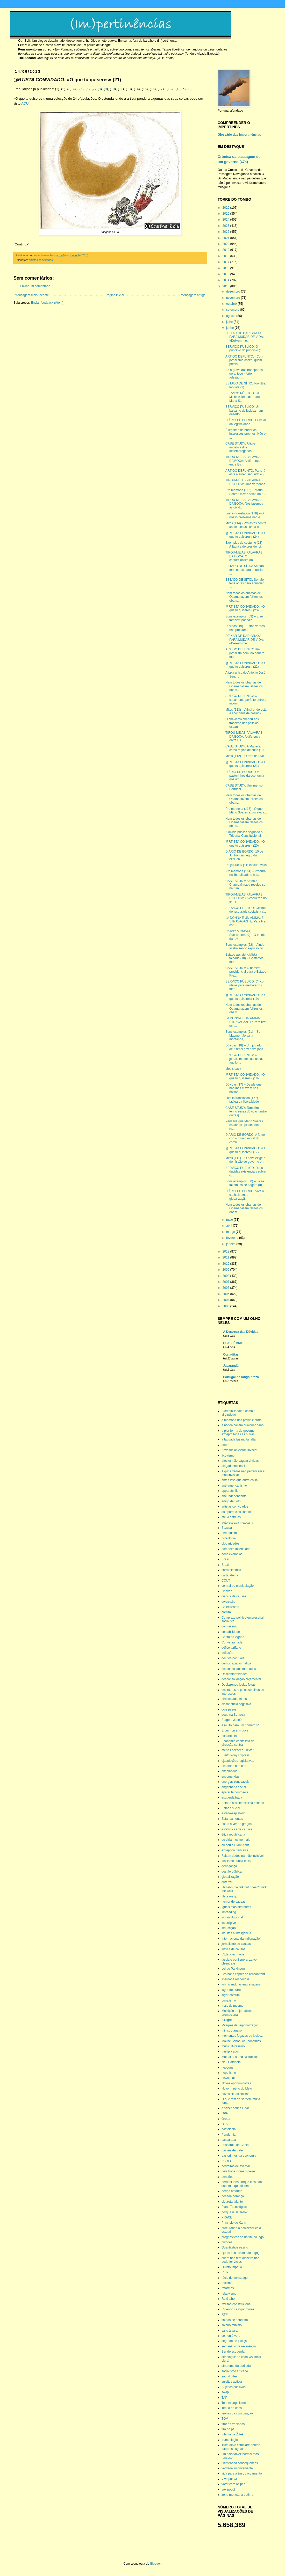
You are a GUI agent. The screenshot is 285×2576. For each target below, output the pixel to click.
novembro (233, 298)
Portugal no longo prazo (241, 1377)
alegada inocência (234, 1466)
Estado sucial (231, 1808)
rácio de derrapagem (236, 2278)
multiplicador (230, 2051)
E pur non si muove (235, 1730)
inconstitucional (232, 1917)
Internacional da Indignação (241, 1938)
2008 (226, 1276)
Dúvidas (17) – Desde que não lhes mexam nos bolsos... (243, 1088)
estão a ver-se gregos (237, 1824)
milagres (227, 2020)
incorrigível (229, 1923)
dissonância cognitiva (236, 1704)
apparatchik (230, 1491)
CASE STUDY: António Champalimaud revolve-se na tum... (245, 884)
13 (129, 89)
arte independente (234, 1496)
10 (113, 89)
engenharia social (234, 1787)
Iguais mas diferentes (236, 1907)
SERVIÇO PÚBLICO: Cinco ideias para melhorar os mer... (244, 985)
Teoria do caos (232, 2408)
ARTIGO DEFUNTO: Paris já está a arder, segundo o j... (245, 472)
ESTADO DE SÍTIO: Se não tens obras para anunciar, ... (244, 569)
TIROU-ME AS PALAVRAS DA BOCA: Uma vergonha (245, 482)
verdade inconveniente (237, 2468)
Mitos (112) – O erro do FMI (244, 756)
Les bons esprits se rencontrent (243, 1974)
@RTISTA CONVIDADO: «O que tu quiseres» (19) (245, 996)
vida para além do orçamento (242, 2473)
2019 (226, 250)
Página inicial (115, 295)
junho (230, 328)
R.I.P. (225, 2272)
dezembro (233, 291)
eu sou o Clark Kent (235, 1845)
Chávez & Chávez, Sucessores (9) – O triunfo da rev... (245, 935)
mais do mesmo (233, 2005)
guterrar (227, 1882)
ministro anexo (232, 2030)
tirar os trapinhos (233, 2424)
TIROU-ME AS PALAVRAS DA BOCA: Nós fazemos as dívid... (244, 503)
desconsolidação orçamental (241, 1679)
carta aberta (230, 1575)
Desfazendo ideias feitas (238, 1684)
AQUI (25, 103)
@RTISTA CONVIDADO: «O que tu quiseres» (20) (245, 843)
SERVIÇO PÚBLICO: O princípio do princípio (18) (244, 348)
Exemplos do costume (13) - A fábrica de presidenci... (244, 544)
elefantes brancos (234, 1766)
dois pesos (229, 1709)
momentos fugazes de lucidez (242, 2035)
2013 (226, 286)
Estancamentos (232, 1819)
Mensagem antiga (193, 295)
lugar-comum (231, 1995)
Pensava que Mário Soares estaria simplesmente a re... (244, 1125)
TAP (224, 2397)
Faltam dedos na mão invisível (242, 1856)
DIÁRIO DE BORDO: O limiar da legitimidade (245, 422)
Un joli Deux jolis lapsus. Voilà (246, 865)
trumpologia (230, 2440)
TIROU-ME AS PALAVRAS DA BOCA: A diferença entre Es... (243, 460)
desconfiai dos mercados (239, 1669)
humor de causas (233, 1901)
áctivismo (228, 1455)
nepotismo (229, 2073)
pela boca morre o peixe (238, 2171)
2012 (226, 1251)
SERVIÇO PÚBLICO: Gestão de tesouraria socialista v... (245, 909)
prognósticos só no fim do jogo (243, 2237)
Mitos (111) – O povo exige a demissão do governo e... (245, 1159)
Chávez (227, 1591)
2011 (226, 1257)
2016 (226, 268)
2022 (226, 232)
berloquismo (230, 1533)
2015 (226, 274)
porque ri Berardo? (234, 2212)
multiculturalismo (233, 2046)
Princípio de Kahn (234, 2222)
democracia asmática (236, 1663)
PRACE (227, 2217)
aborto (226, 1445)
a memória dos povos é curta (242, 1420)
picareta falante (232, 2201)
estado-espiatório (233, 1813)
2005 (226, 1294)
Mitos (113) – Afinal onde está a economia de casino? (246, 711)
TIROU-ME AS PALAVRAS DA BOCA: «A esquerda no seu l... (246, 898)
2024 (226, 219)
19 (179, 89)
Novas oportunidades (236, 2083)
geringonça (229, 1866)
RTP (225, 2314)
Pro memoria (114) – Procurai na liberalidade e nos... (245, 873)
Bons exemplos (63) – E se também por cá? (244, 618)
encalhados (229, 1771)
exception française (235, 1850)
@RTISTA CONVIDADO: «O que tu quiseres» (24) (245, 535)
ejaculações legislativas (238, 1761)
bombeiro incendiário (236, 1549)
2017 (226, 262)
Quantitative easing (235, 2247)
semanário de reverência (239, 2346)
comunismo (229, 1626)
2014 (226, 280)
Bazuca (227, 1528)
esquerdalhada (232, 1797)
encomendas (230, 1776)
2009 (226, 1269)
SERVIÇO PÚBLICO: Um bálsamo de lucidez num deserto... (244, 410)
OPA (225, 2113)
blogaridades (230, 1543)
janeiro (231, 1244)
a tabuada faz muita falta (238, 1439)
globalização (230, 1877)
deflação (227, 1653)
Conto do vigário (233, 1637)
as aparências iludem (236, 1512)
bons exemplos (232, 1554)
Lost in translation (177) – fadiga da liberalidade (242, 1099)
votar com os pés (233, 2484)
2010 (226, 1263)
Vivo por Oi (229, 2479)
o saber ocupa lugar (235, 2108)
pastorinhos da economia (239, 2155)
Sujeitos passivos (234, 2387)
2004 (226, 1300)
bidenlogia (229, 1538)
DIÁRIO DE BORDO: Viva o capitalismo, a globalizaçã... (244, 1194)
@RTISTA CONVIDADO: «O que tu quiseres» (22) (245, 664)
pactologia (229, 2129)
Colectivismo (230, 1607)
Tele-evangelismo (234, 2403)
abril (229, 1225)
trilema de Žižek (233, 2434)
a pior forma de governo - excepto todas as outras (239, 1432)
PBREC (227, 2161)
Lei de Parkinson (233, 1968)
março (231, 1232)
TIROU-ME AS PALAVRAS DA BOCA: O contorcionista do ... (243, 556)
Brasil (225, 1559)
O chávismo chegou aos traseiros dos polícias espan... (242, 723)
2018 (226, 256)
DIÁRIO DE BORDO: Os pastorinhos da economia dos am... (244, 775)
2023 (226, 226)
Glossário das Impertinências (239, 134)
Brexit (226, 1565)
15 (145, 89)
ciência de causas (234, 1596)
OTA (225, 2124)
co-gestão (228, 1601)
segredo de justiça (234, 2341)
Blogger (155, 2563)
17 (161, 89)
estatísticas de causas (237, 1829)
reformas (228, 2288)
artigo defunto (231, 1501)
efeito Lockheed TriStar (237, 1750)
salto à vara (230, 2330)
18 (170, 89)
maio (230, 1219)
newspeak (229, 2078)
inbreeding (229, 1912)
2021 (226, 238)
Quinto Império (232, 2267)
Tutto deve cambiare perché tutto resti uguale (241, 2446)
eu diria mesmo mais (236, 1840)
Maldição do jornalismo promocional (237, 2012)
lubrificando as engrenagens (241, 1984)
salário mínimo (232, 2325)
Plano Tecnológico (234, 2207)
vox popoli (229, 2489)
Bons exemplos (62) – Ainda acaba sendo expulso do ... (245, 946)
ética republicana (233, 1834)
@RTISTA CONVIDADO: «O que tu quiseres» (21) (245, 764)
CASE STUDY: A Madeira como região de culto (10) (245, 748)
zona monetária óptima (237, 2495)
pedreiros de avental (236, 2166)
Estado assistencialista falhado (243, 1803)
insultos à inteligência (236, 1933)
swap (225, 2392)
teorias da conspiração (237, 2413)
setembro (233, 309)
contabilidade (231, 1632)
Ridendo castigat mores (238, 2309)
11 (121, 89)
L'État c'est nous (233, 1954)
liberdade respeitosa (236, 1979)
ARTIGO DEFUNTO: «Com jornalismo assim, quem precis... (244, 360)
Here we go (229, 1896)
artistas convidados (41, 259)
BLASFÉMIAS (233, 1343)
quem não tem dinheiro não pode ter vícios (240, 2260)
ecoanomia (229, 1736)
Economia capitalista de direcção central (238, 1743)
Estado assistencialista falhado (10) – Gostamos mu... (244, 958)
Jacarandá (230, 1365)
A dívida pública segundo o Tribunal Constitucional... (244, 834)
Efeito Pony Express (236, 1755)
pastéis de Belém (233, 2150)
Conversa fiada (232, 1642)
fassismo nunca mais (236, 1861)
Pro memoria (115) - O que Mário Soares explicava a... (246, 810)
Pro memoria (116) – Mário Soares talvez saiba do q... (245, 492)
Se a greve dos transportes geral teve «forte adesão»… (244, 373)
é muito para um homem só (240, 1725)
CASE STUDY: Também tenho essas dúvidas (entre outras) (246, 1111)
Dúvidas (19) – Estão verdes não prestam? (245, 627)
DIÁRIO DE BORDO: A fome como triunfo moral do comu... (245, 1138)
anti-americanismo (234, 1485)
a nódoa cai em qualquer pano (242, 1425)
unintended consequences (240, 2463)
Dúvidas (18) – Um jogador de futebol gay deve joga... (245, 1047)
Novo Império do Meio (237, 2088)
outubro (232, 303)
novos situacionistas (235, 2094)
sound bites (229, 2376)
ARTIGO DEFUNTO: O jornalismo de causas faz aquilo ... (244, 1058)
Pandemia (229, 2134)
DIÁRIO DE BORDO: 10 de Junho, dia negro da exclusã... (244, 855)
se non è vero (231, 2336)
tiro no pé (228, 2429)
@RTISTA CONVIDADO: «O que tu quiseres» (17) (245, 1150)
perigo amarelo (232, 2191)
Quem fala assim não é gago (241, 2253)
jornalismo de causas (236, 1944)
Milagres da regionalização (240, 2025)
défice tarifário (231, 1647)
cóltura (226, 1612)
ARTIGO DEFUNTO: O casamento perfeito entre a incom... (245, 699)
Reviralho (228, 2299)
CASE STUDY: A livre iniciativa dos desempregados (240, 447)
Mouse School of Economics (241, 2041)
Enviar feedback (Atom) (47, 302)
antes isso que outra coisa (240, 1480)
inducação (229, 1928)
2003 (226, 1306)
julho (230, 322)
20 (188, 89)
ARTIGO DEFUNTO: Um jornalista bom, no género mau (244, 653)
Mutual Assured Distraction (240, 2057)
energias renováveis (235, 1782)
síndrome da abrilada (236, 2366)
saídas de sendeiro (235, 2320)
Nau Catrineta (231, 2062)
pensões (227, 2177)
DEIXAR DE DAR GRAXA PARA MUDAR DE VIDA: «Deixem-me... (244, 337)
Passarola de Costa (235, 2145)
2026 (226, 207)
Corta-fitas (231, 1354)
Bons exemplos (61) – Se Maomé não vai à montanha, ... (242, 1035)
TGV (225, 2418)
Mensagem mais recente (32, 295)
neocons (227, 2067)
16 (153, 89)
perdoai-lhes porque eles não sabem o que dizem (242, 2183)
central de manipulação (238, 1586)
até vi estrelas (231, 1517)
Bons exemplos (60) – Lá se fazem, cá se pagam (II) (244, 1183)
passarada (229, 2140)
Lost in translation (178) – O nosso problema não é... (244, 515)
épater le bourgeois (235, 1792)
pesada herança (233, 2196)
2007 (226, 1282)
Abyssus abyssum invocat (239, 1450)
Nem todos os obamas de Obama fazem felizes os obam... (244, 596)
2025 (226, 213)
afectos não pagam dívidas (240, 1460)
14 (137, 89)
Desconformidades (234, 1674)
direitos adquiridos (234, 1699)
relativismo (229, 2293)
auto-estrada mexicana (237, 1522)
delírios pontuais (233, 1658)
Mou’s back (233, 1069)
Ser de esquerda (233, 2351)
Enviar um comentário (35, 286)
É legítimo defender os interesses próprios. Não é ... (245, 433)
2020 (226, 244)
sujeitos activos (232, 2381)
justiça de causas (233, 1949)
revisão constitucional (236, 2304)
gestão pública (231, 1871)
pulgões (227, 2242)
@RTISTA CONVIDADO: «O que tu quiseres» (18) (245, 1076)
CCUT (226, 1580)
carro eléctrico (231, 1570)
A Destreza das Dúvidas (240, 1332)
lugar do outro (231, 1990)
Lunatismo (229, 2000)
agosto (231, 316)
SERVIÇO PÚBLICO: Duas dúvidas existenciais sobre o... (245, 1171)
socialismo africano (235, 2371)
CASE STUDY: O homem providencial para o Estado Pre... (245, 971)
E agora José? (231, 1720)
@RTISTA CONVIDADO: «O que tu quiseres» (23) (245, 608)
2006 (226, 1288)
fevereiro (232, 1238)
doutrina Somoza (233, 1714)
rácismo (227, 2283)
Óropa (226, 2119)
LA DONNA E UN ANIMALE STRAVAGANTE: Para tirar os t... (246, 921)
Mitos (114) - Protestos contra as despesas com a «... (245, 525)
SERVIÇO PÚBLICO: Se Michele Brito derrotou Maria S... (242, 397)
